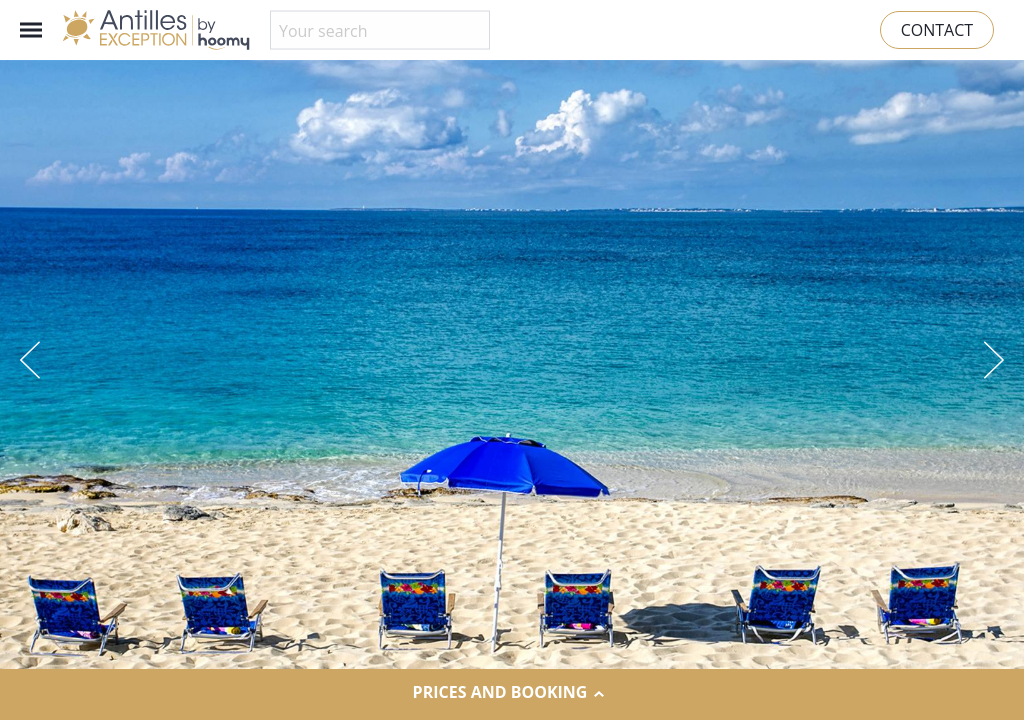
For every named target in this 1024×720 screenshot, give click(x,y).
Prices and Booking (512, 693)
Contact (937, 30)
